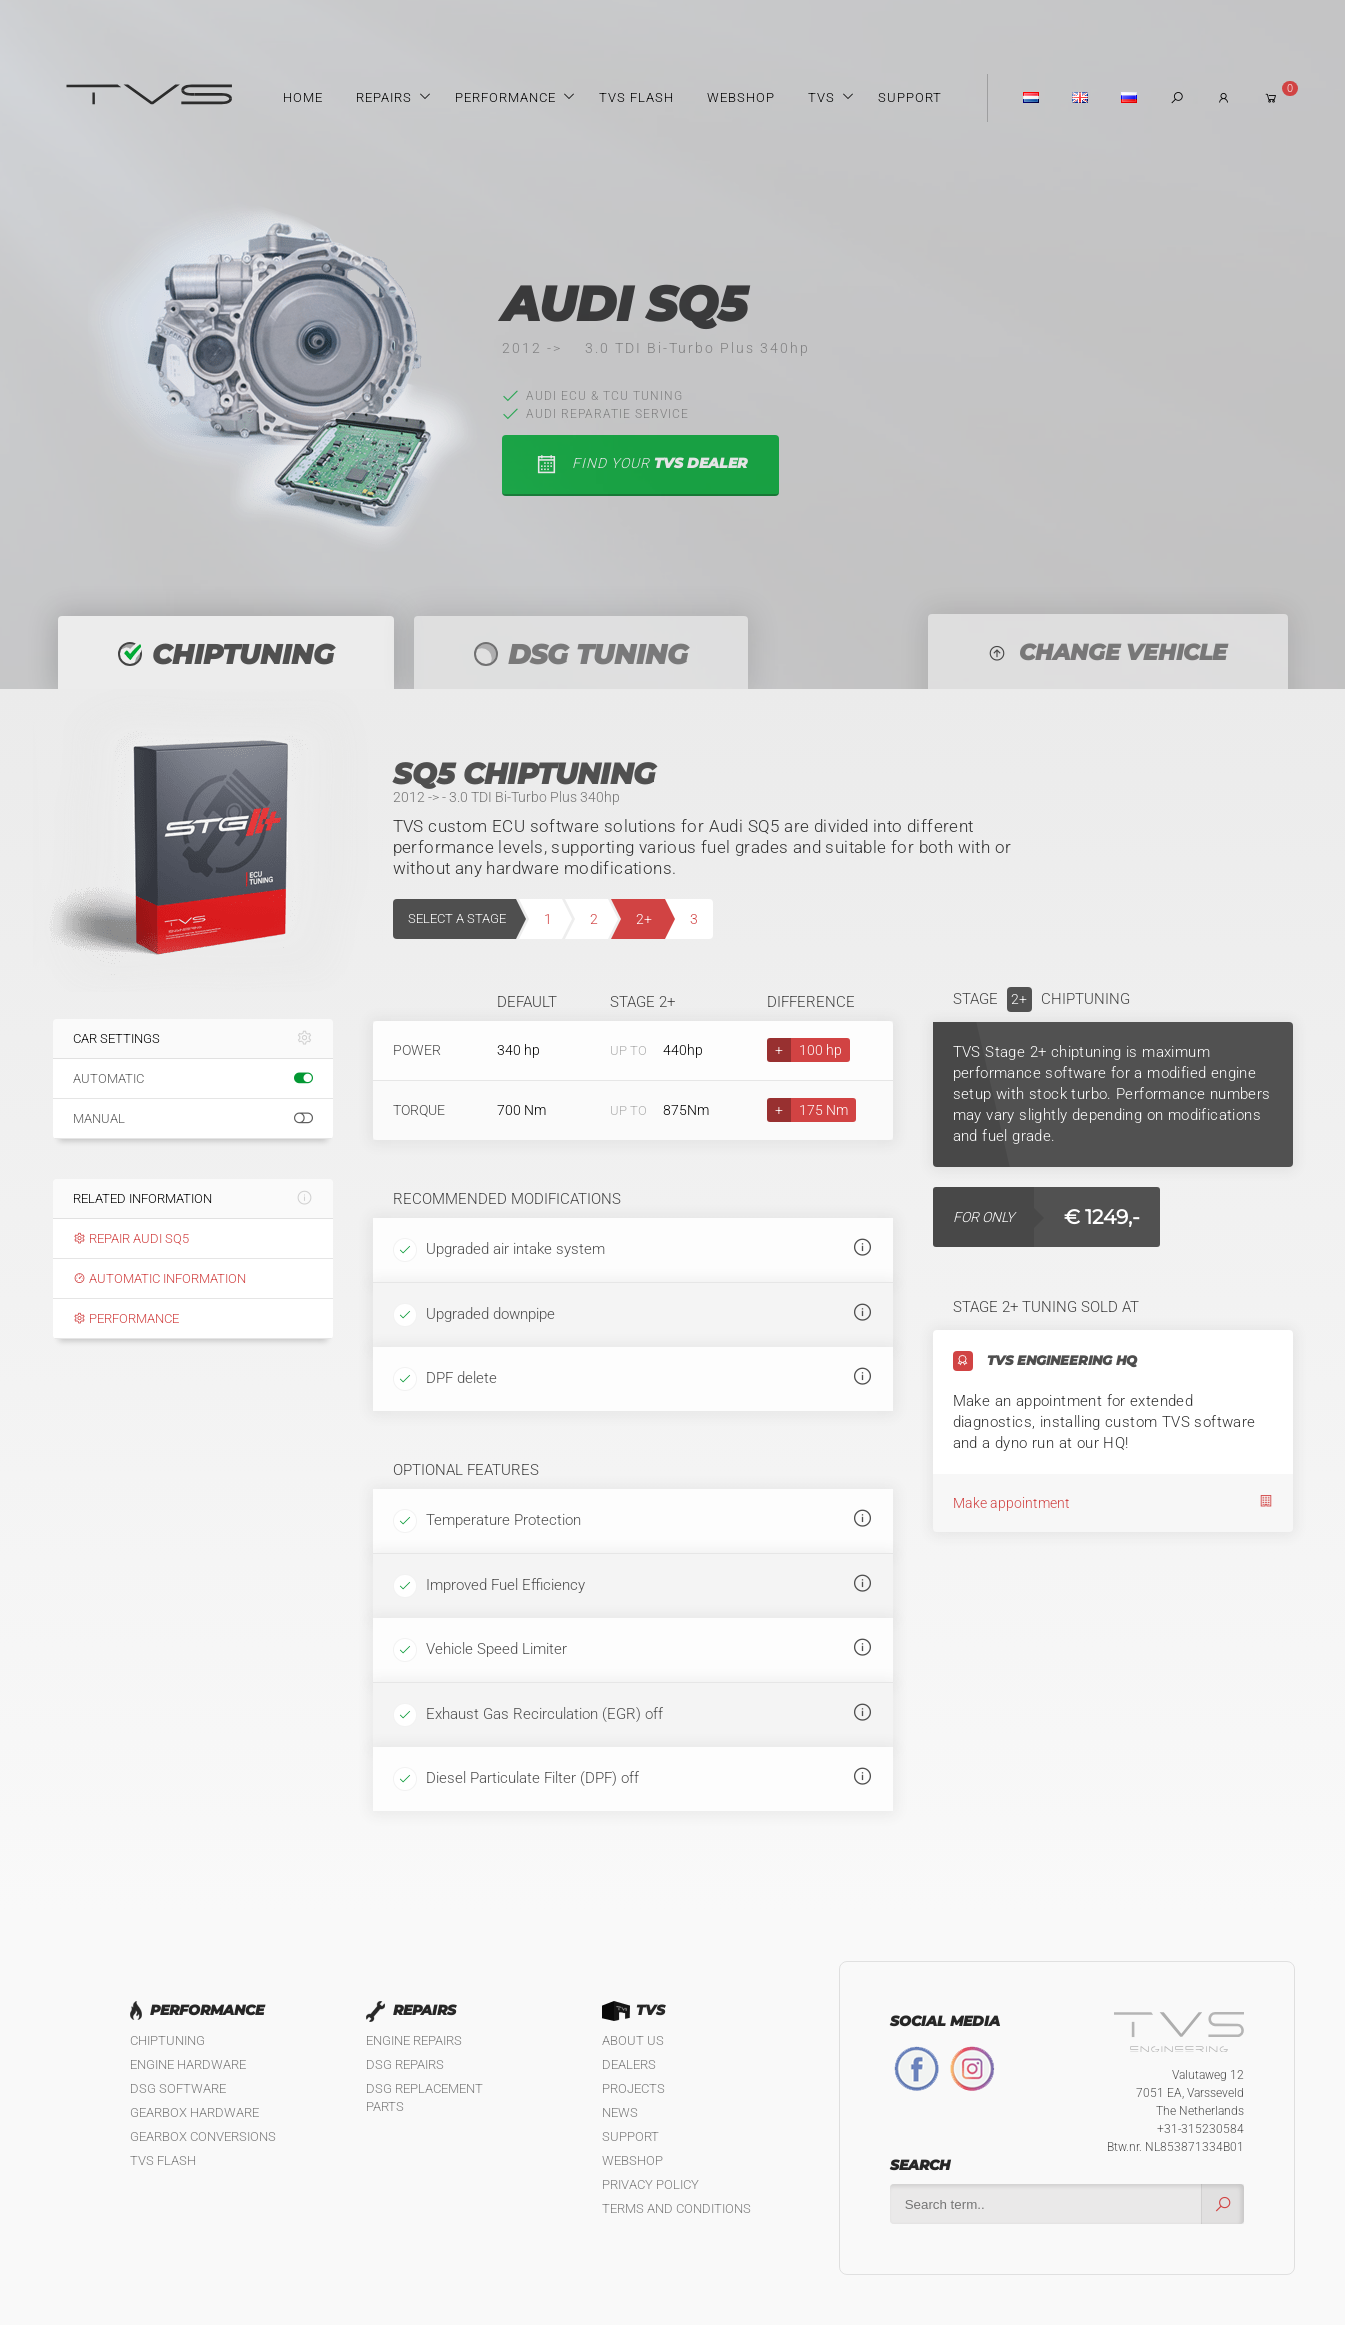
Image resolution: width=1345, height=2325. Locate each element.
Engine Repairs (414, 2040)
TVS (821, 97)
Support (910, 97)
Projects (633, 2088)
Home (303, 97)
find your (640, 464)
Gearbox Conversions (203, 2136)
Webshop (741, 97)
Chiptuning (167, 2040)
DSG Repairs (405, 2064)
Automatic (193, 1079)
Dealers (629, 2064)
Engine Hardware (188, 2064)
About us (633, 2040)
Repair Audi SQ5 (131, 1238)
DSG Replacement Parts (424, 2097)
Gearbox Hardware (194, 2112)
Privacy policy (650, 2184)
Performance (505, 97)
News (620, 2112)
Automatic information (159, 1278)
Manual (193, 1119)
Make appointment (1113, 1502)
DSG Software (178, 2088)
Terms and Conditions (676, 2208)
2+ (644, 919)
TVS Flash (636, 97)
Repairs (384, 97)
